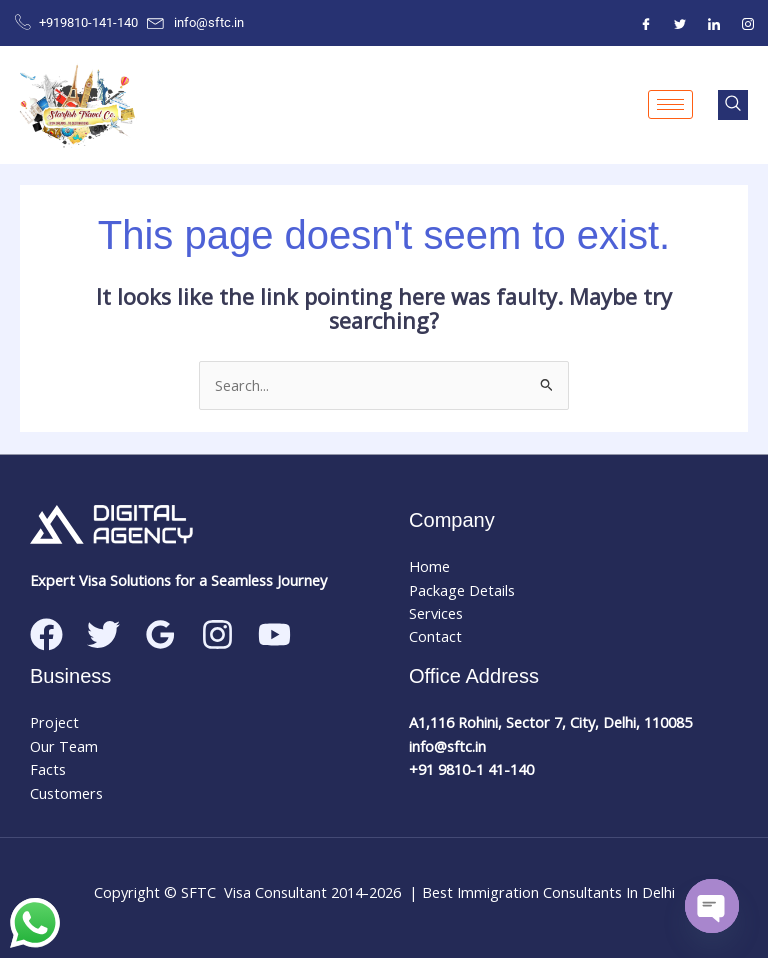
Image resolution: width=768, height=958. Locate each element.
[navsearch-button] (733, 105)
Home (429, 566)
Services (436, 613)
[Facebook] (646, 23)
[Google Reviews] (160, 634)
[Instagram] (748, 23)
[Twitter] (680, 23)
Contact (435, 636)
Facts (48, 769)
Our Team (64, 746)
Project (54, 722)
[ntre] (714, 23)
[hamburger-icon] (670, 104)
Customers (66, 793)
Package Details (462, 590)
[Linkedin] (274, 634)
